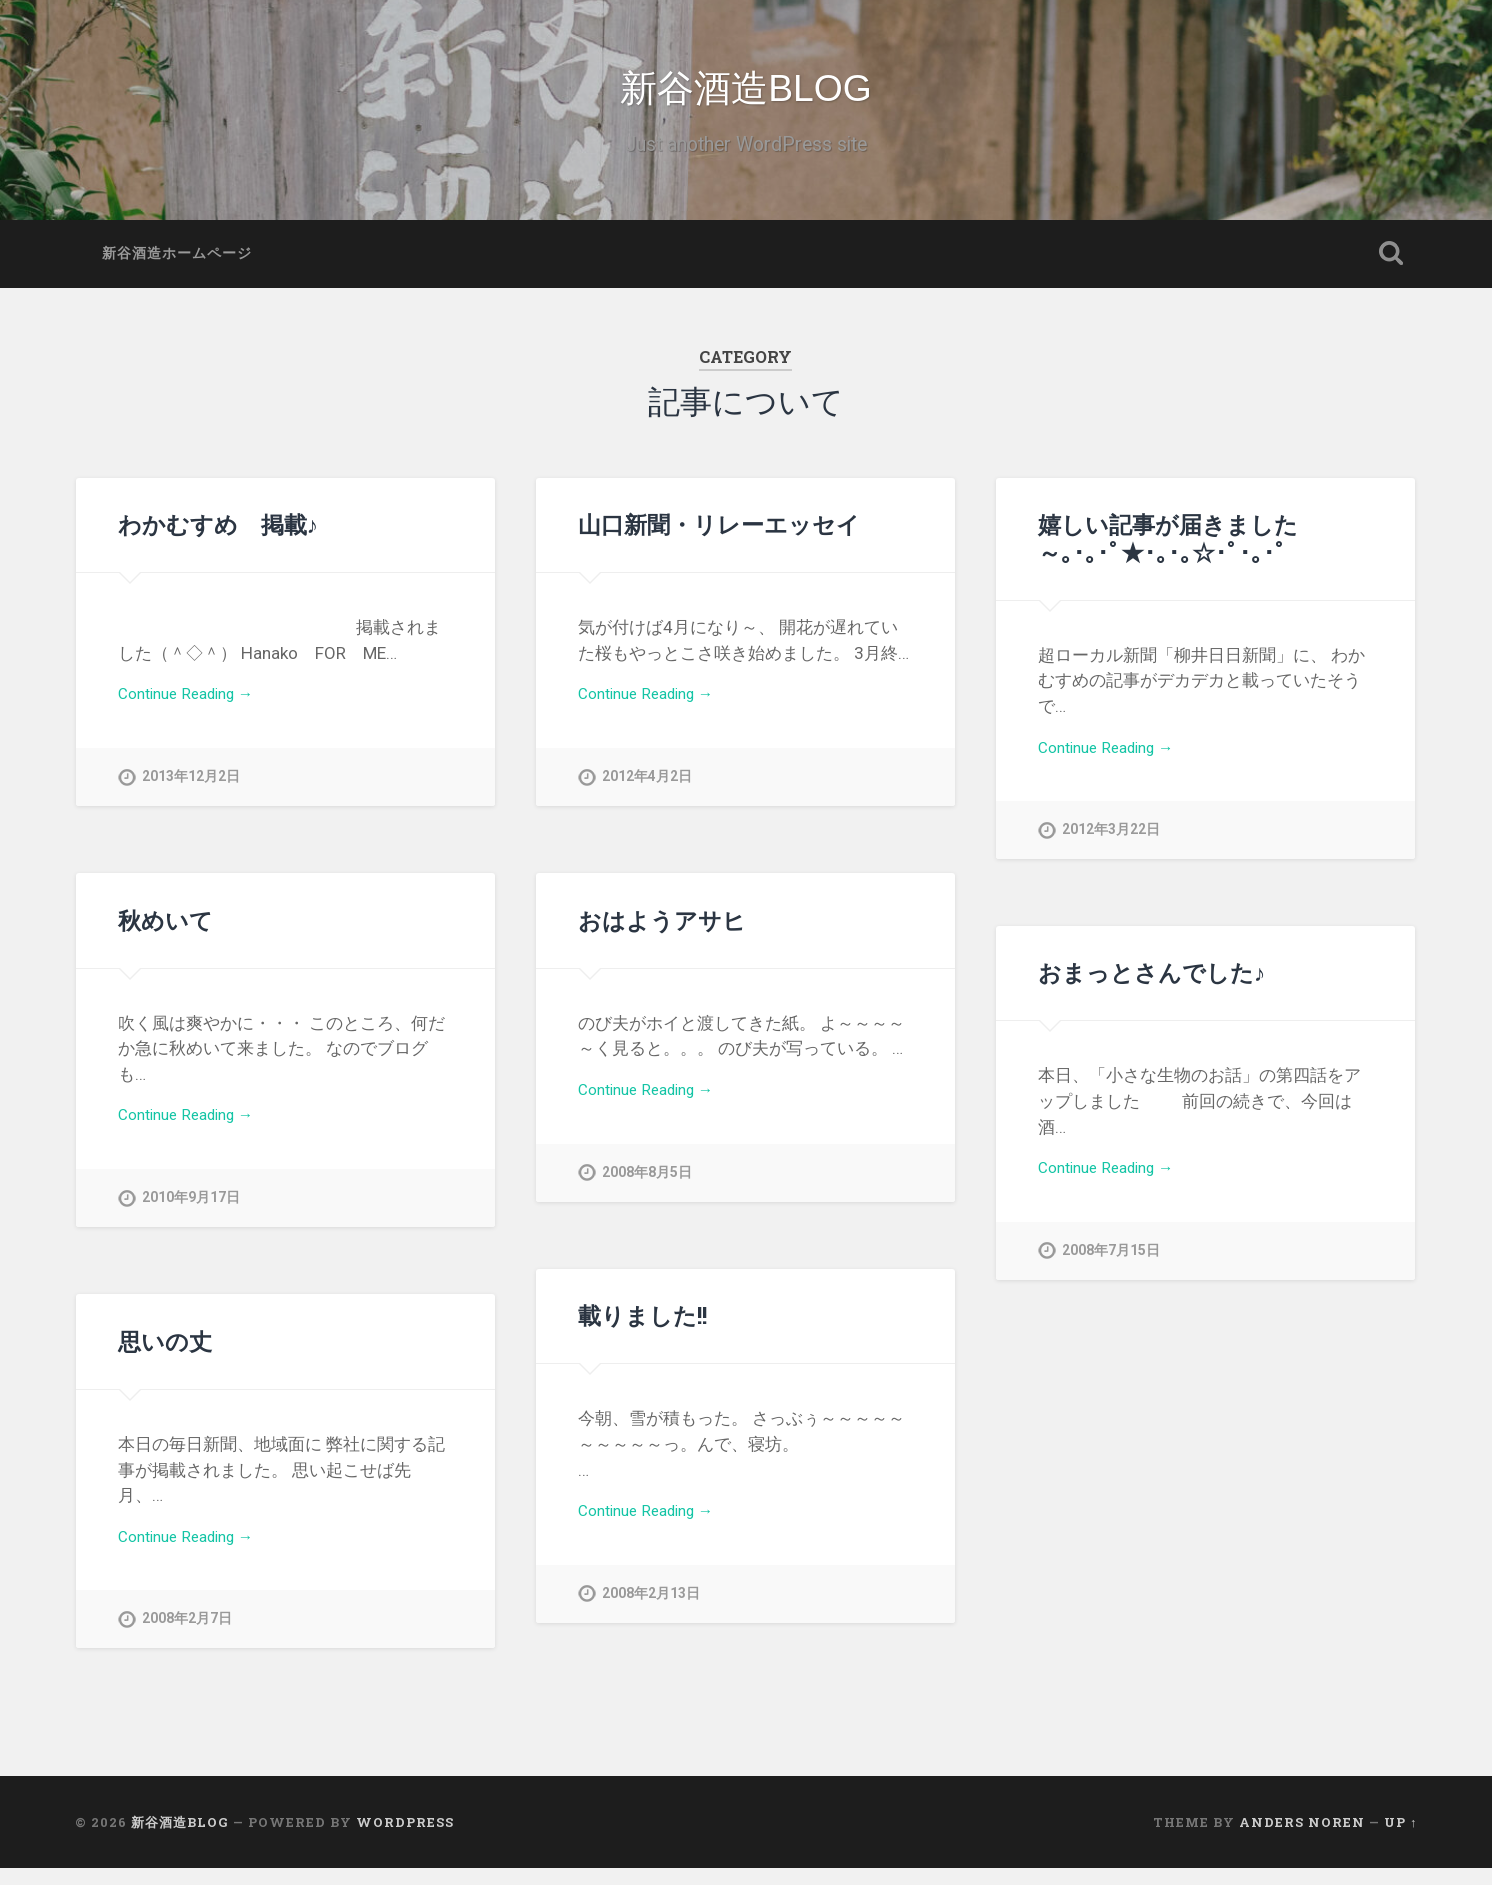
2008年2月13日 (651, 1615)
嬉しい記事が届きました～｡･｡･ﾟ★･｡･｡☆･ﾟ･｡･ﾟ (1168, 554)
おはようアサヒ (662, 937)
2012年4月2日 (647, 798)
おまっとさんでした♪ (1151, 989)
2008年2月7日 (187, 1640)
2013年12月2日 (191, 798)
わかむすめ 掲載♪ (218, 541)
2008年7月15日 (1111, 1272)
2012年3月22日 (1111, 851)
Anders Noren (1302, 1838)
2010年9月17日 (191, 1219)
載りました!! (642, 1332)
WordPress (405, 1838)
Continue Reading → (194, 713)
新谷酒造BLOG (746, 97)
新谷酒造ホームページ (177, 270)
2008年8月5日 (647, 1193)
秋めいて (165, 937)
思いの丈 (165, 1358)
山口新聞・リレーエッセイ (719, 541)
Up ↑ (1400, 1838)
